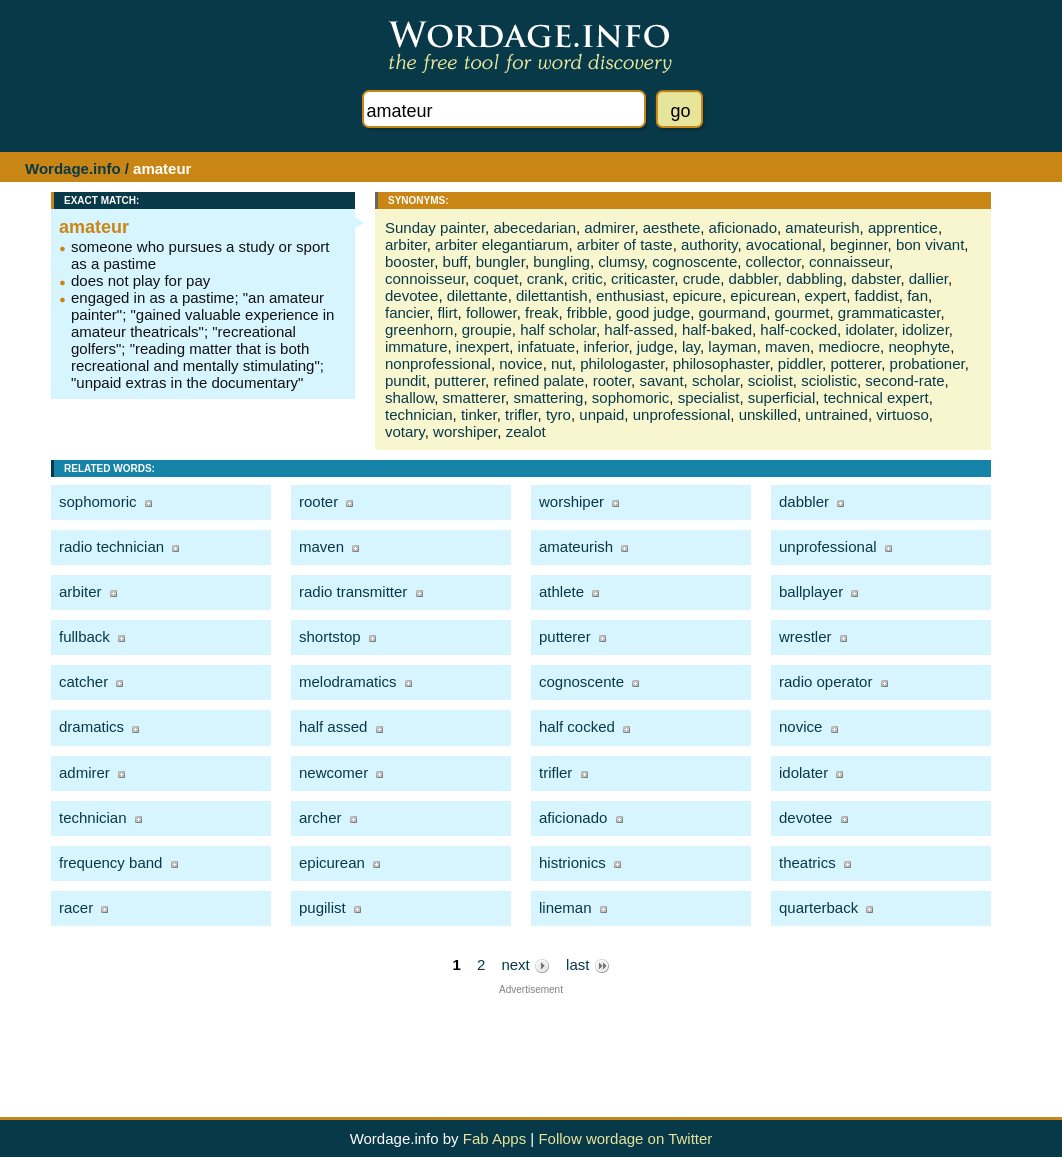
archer (320, 817)
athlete (561, 591)
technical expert (876, 397)
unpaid (601, 414)
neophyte (919, 346)
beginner (859, 244)
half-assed (638, 329)
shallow (409, 397)
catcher (83, 681)
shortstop (330, 636)
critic (587, 278)
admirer (609, 227)
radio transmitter (353, 591)
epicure (697, 295)
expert (826, 295)
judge (655, 346)
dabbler (753, 278)
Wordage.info (73, 168)
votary (405, 431)
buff (455, 261)
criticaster (642, 278)
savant (661, 380)
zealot (526, 431)
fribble (587, 312)
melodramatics (348, 681)
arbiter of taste (625, 244)
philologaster (622, 363)
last (588, 965)
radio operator (825, 681)
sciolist (770, 380)
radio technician (111, 546)
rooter (612, 380)
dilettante (477, 295)
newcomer (333, 772)
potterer (855, 363)
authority (709, 244)
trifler (521, 414)
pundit (405, 380)
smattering (548, 397)
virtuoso (902, 414)
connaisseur (849, 261)
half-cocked (798, 329)
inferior (605, 346)
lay (691, 346)
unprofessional (682, 414)
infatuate (547, 346)
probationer (927, 363)
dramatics (91, 726)
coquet (495, 278)
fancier (407, 312)
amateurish (822, 227)
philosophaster (721, 363)
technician (419, 414)
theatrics (807, 862)
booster (409, 261)
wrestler (805, 636)
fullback (84, 636)
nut (561, 363)
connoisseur (425, 278)
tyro (558, 414)
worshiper (465, 431)
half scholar (558, 329)
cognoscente (694, 261)
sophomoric (631, 397)
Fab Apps (494, 1138)
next (525, 965)
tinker (479, 414)
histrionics (572, 862)
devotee (411, 295)
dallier (928, 278)
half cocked (577, 726)
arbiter (406, 244)
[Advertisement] (531, 1040)
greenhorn (419, 329)
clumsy (621, 261)
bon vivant (930, 244)
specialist (709, 397)
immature (416, 346)
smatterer (474, 397)
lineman (565, 907)
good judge (653, 312)
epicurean (763, 295)
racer (76, 907)
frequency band (110, 862)
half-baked (717, 329)
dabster (875, 278)
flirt (448, 312)
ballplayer (811, 591)
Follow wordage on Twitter (625, 1138)
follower (491, 312)
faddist (877, 295)
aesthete (672, 227)
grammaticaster (889, 312)
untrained (836, 414)
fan (917, 295)
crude (702, 278)
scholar (716, 380)
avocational (784, 244)
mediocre (849, 346)
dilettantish (552, 295)
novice (520, 363)
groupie (487, 329)
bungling (561, 261)
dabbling (814, 278)
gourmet (801, 312)
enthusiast (630, 295)
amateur (94, 227)
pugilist (322, 907)
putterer (459, 380)
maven (787, 346)
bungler (500, 261)
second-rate (904, 380)
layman (732, 346)
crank (545, 278)
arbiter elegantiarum (501, 244)
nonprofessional (438, 363)
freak (541, 312)
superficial (782, 397)
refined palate (538, 380)
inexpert (482, 346)
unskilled (768, 414)
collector (773, 261)
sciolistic (829, 380)
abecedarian (534, 227)
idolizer (925, 329)
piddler (800, 363)
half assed (333, 726)
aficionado (743, 227)
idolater (869, 329)
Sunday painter (435, 227)
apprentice (903, 227)
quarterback (818, 907)
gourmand (733, 312)
